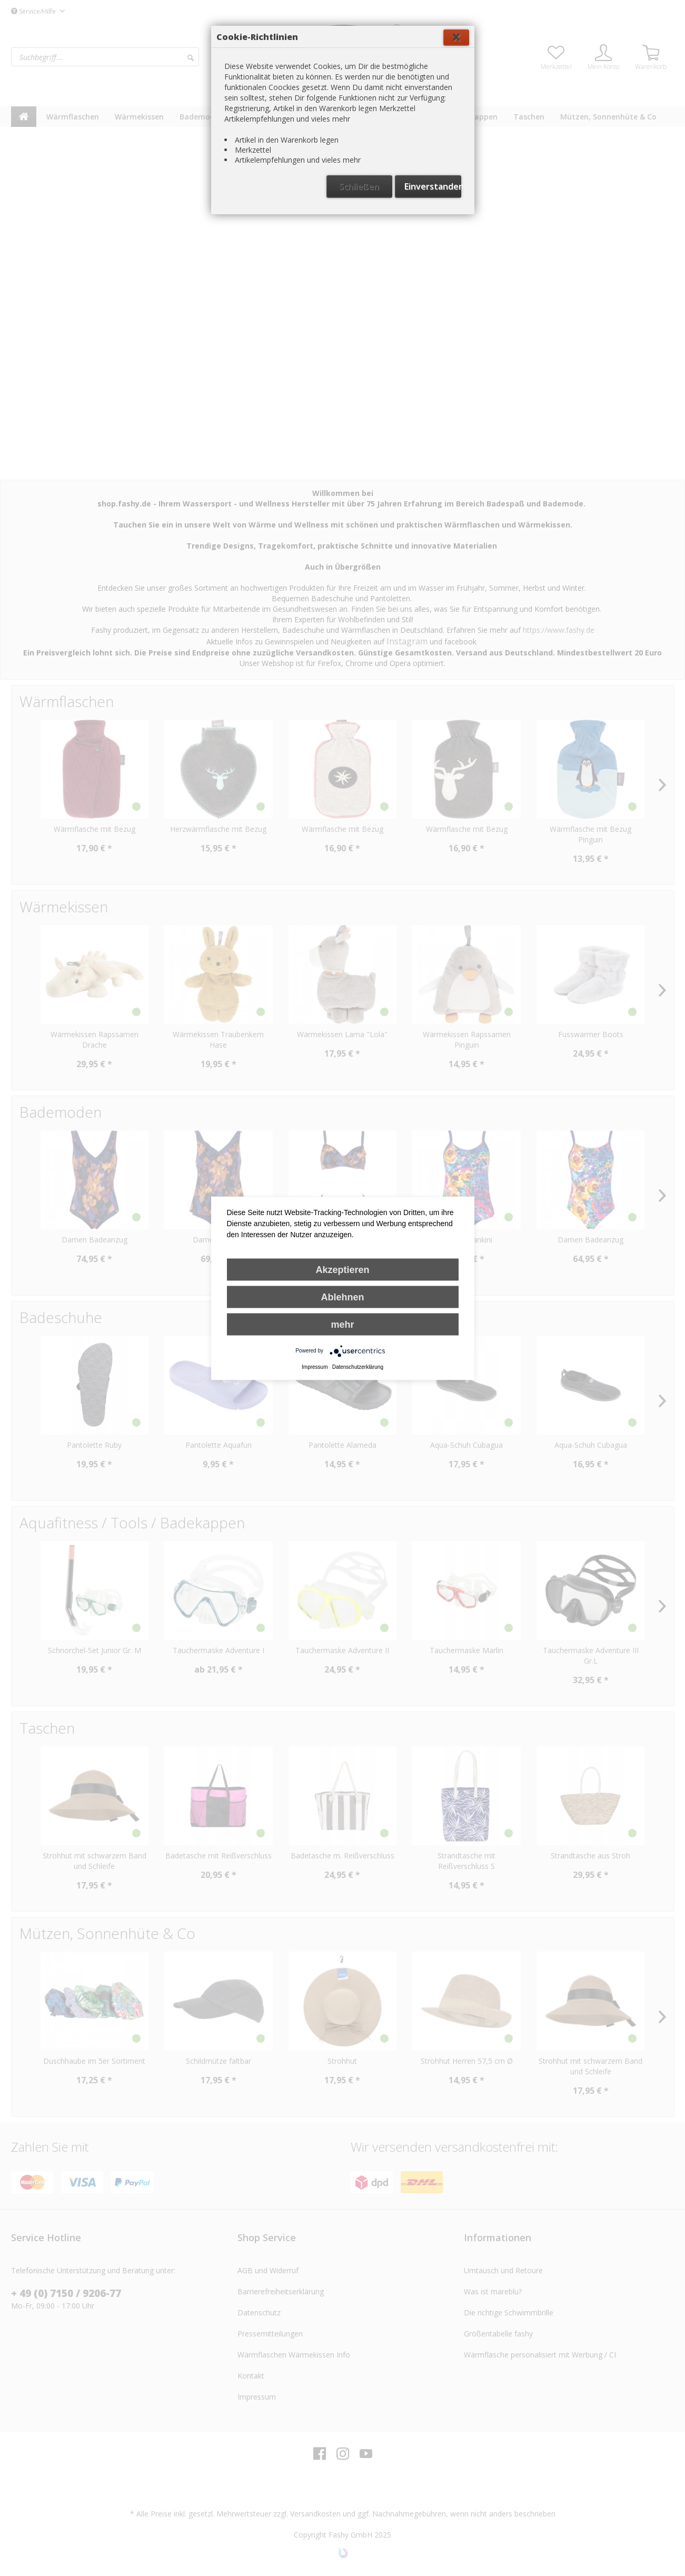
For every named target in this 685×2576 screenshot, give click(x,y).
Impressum (314, 1366)
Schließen (359, 256)
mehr (342, 1324)
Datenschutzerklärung (357, 1366)
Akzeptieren (342, 1269)
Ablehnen (342, 1296)
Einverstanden (432, 256)
